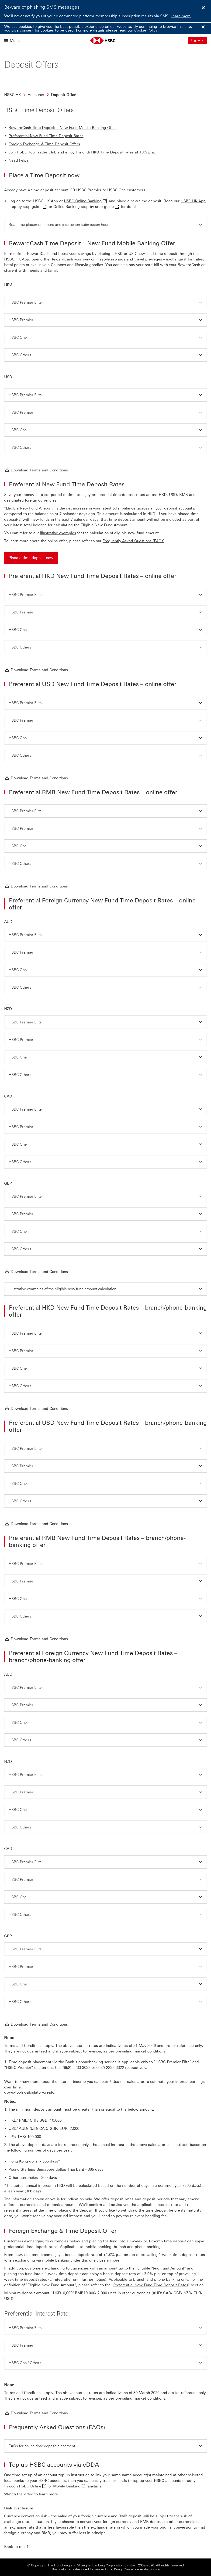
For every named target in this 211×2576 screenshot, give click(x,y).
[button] (105, 224)
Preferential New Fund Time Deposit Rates (46, 136)
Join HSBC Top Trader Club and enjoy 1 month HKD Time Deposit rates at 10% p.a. (82, 152)
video (28, 2494)
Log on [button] (199, 40)
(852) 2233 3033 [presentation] (76, 2067)
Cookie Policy (146, 30)
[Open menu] (12, 40)
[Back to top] (17, 2546)
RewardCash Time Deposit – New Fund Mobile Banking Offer (62, 127)
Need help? (18, 160)
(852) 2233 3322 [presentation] (110, 2067)
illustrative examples (58, 533)
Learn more (181, 16)
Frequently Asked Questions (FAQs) (133, 541)
